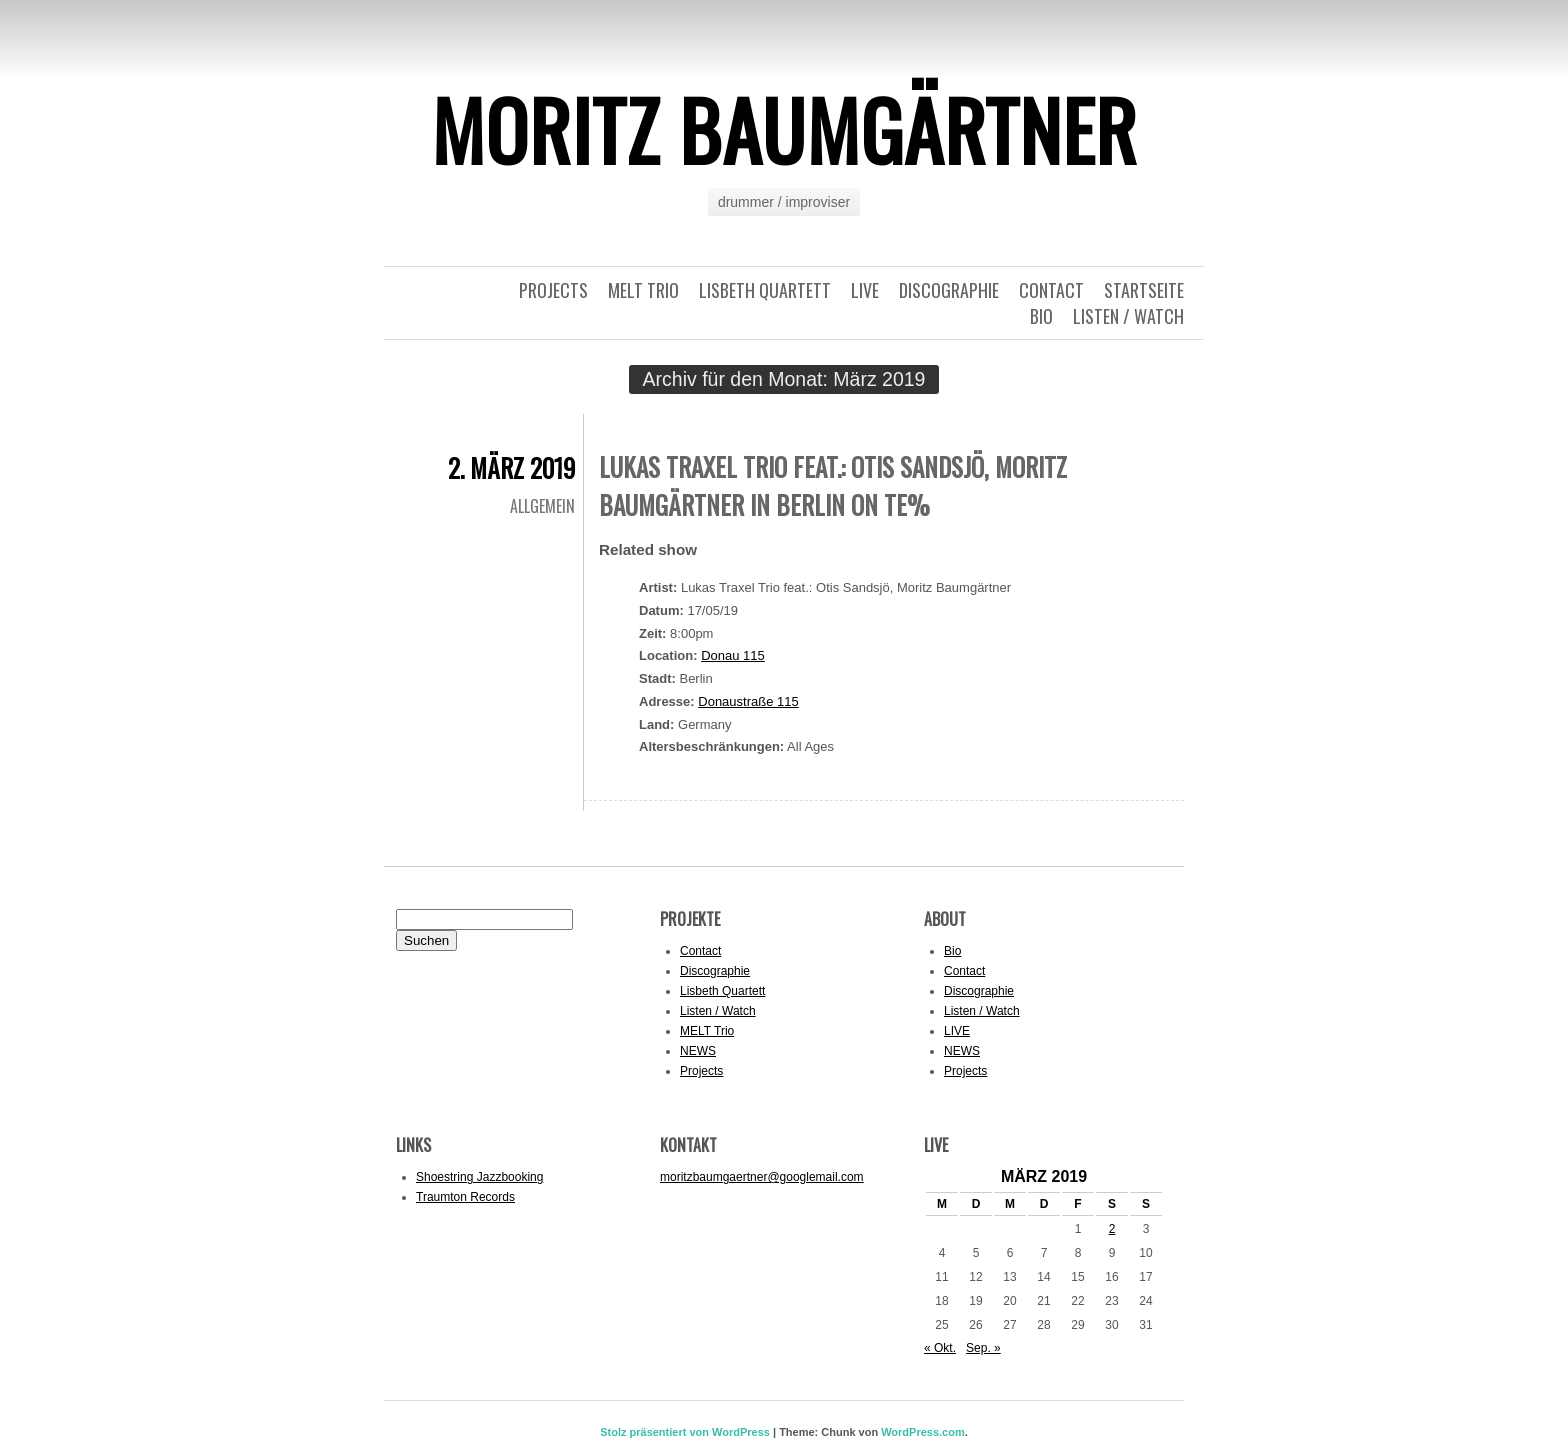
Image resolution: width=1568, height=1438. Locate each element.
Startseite (1144, 290)
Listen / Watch (1128, 316)
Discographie (949, 290)
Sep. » (983, 1348)
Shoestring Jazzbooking (479, 1177)
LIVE (865, 290)
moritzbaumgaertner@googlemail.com (762, 1177)
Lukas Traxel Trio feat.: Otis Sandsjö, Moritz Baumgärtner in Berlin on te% (833, 485)
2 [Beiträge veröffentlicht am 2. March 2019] (1112, 1229)
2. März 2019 (511, 467)
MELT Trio (643, 290)
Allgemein (542, 506)
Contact (1051, 290)
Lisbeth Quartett (765, 290)
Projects (553, 290)
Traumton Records (465, 1197)
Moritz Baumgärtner (784, 129)
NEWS (698, 1051)
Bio (1041, 316)
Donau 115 (733, 655)
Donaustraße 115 (748, 701)
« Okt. (940, 1348)
